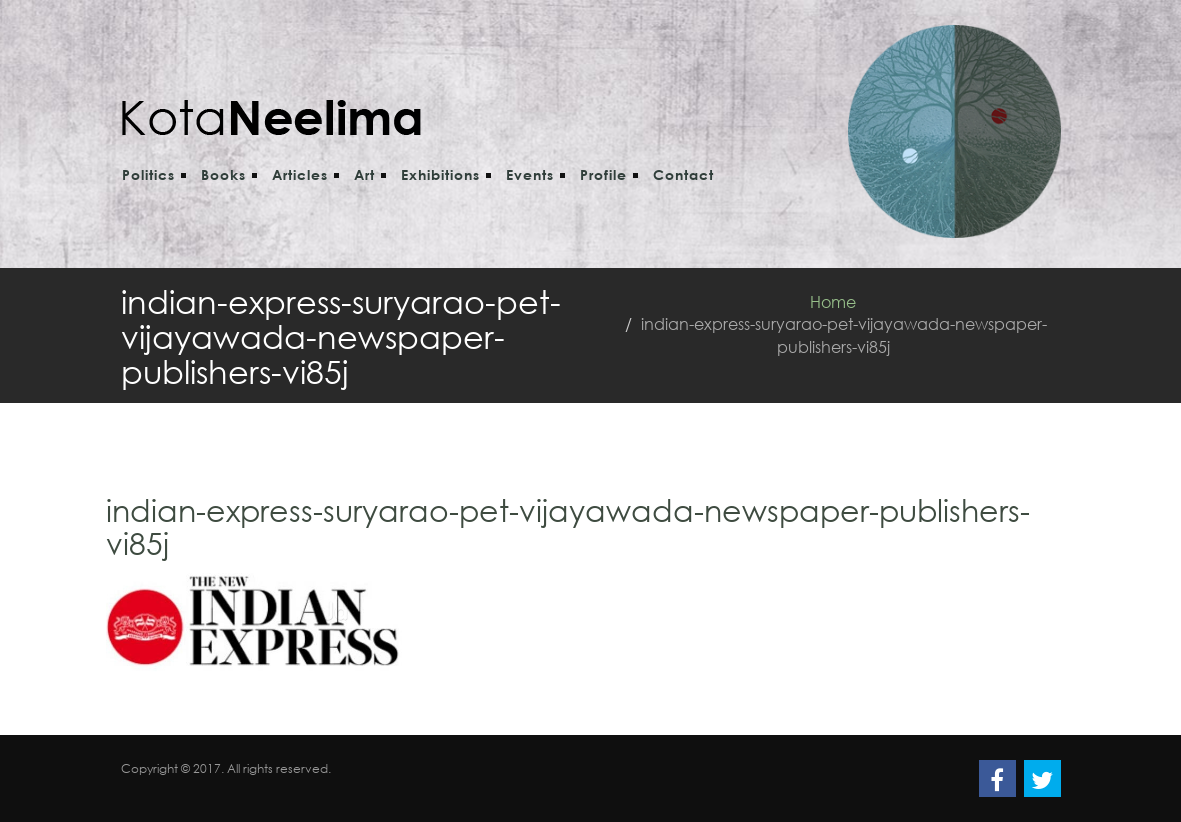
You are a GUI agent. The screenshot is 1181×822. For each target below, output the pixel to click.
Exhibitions (440, 174)
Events (530, 174)
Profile (603, 174)
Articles (300, 174)
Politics (148, 174)
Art (364, 174)
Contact (683, 174)
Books (223, 174)
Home (833, 301)
